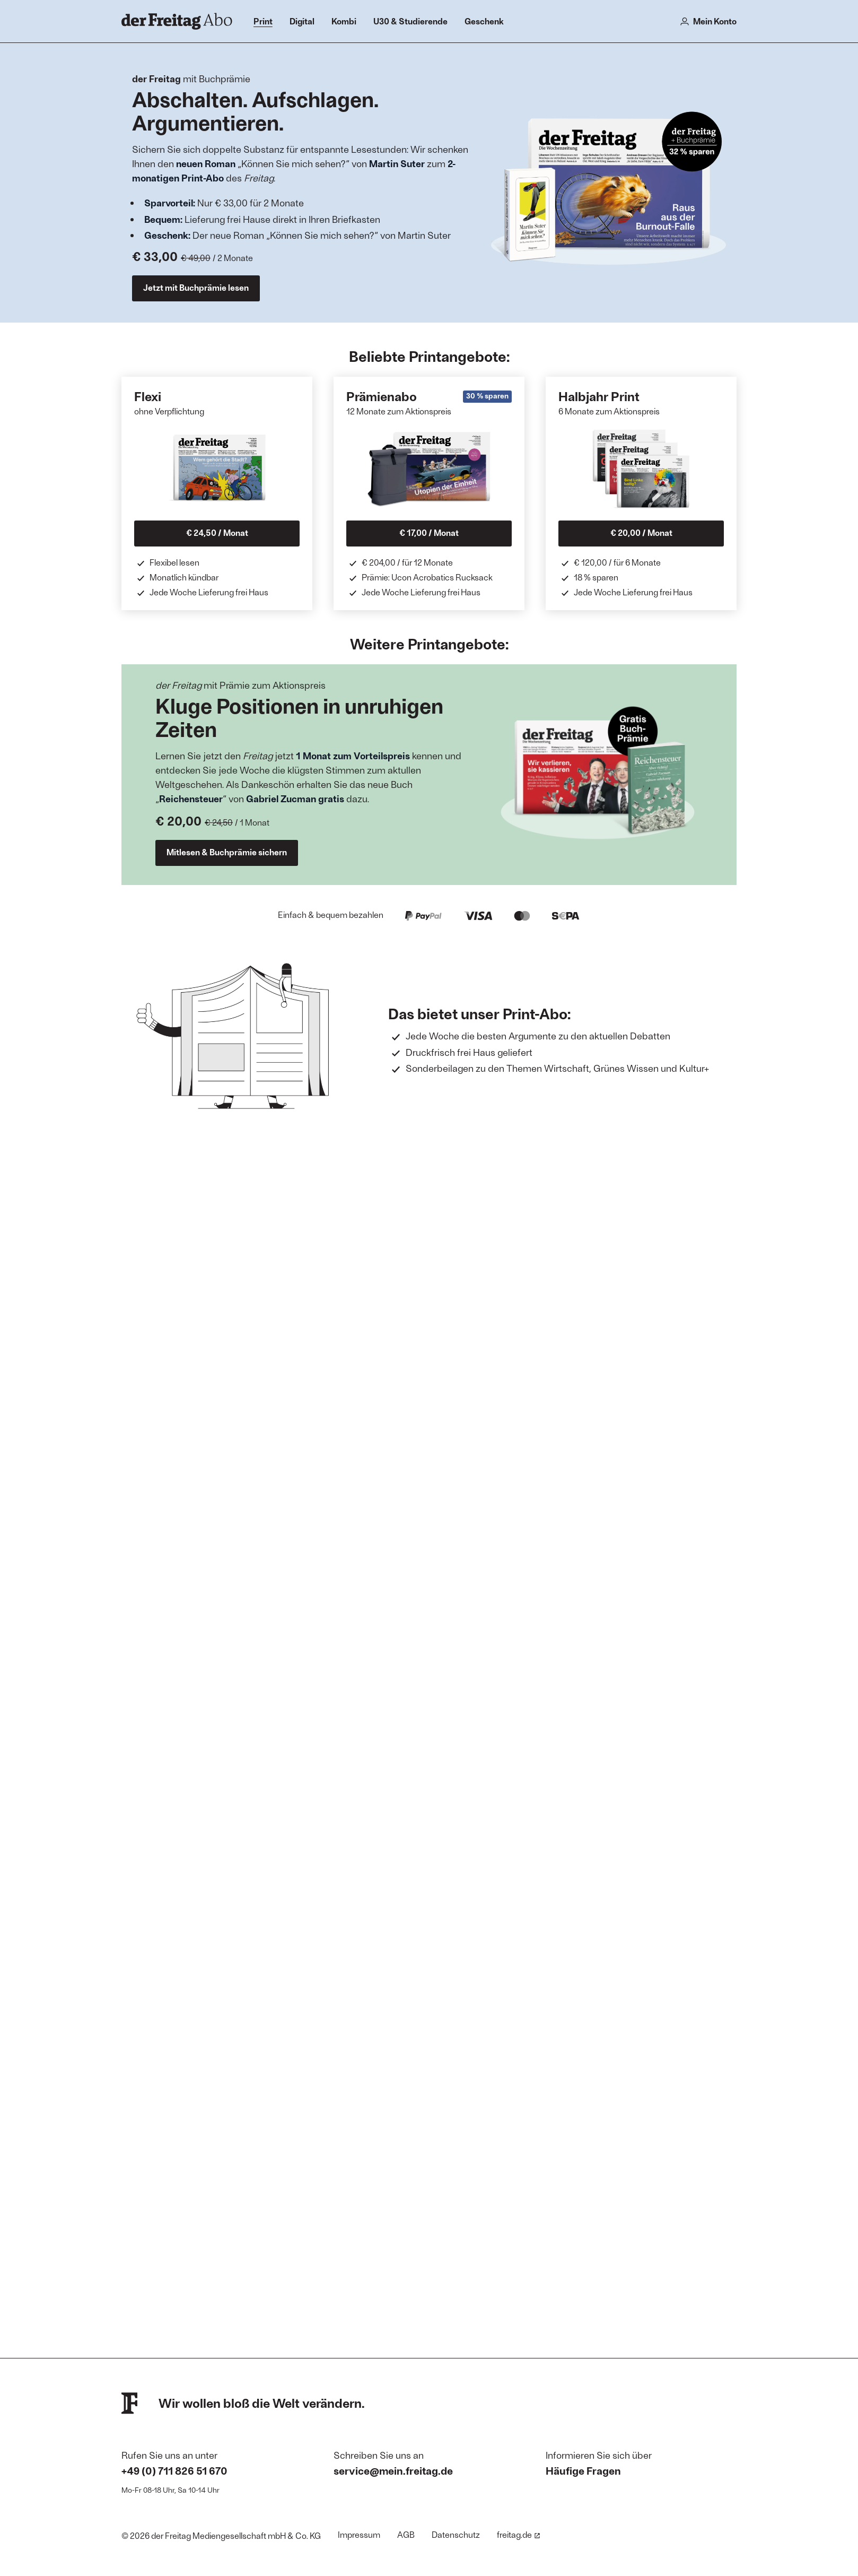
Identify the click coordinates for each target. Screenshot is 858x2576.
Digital (302, 21)
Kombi (343, 21)
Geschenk (484, 21)
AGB (406, 2534)
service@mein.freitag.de (393, 2470)
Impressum (359, 2534)
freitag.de (518, 2534)
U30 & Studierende (410, 21)
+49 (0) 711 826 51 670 (174, 2470)
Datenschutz (456, 2534)
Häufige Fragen (583, 2470)
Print (263, 21)
